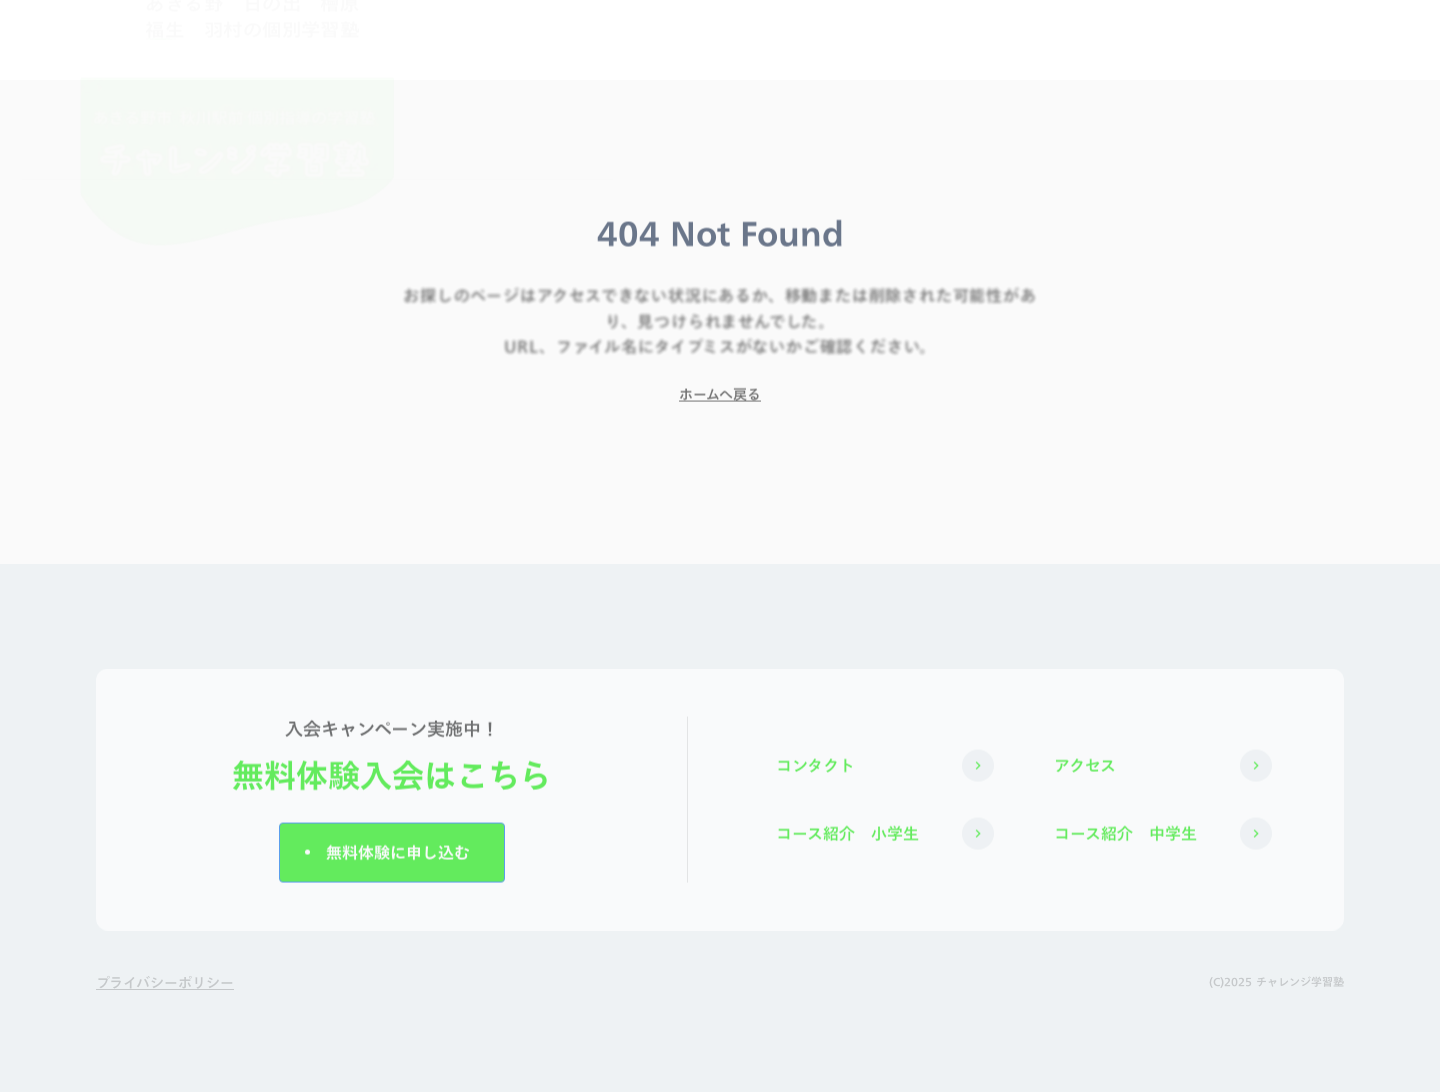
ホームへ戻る (720, 400)
